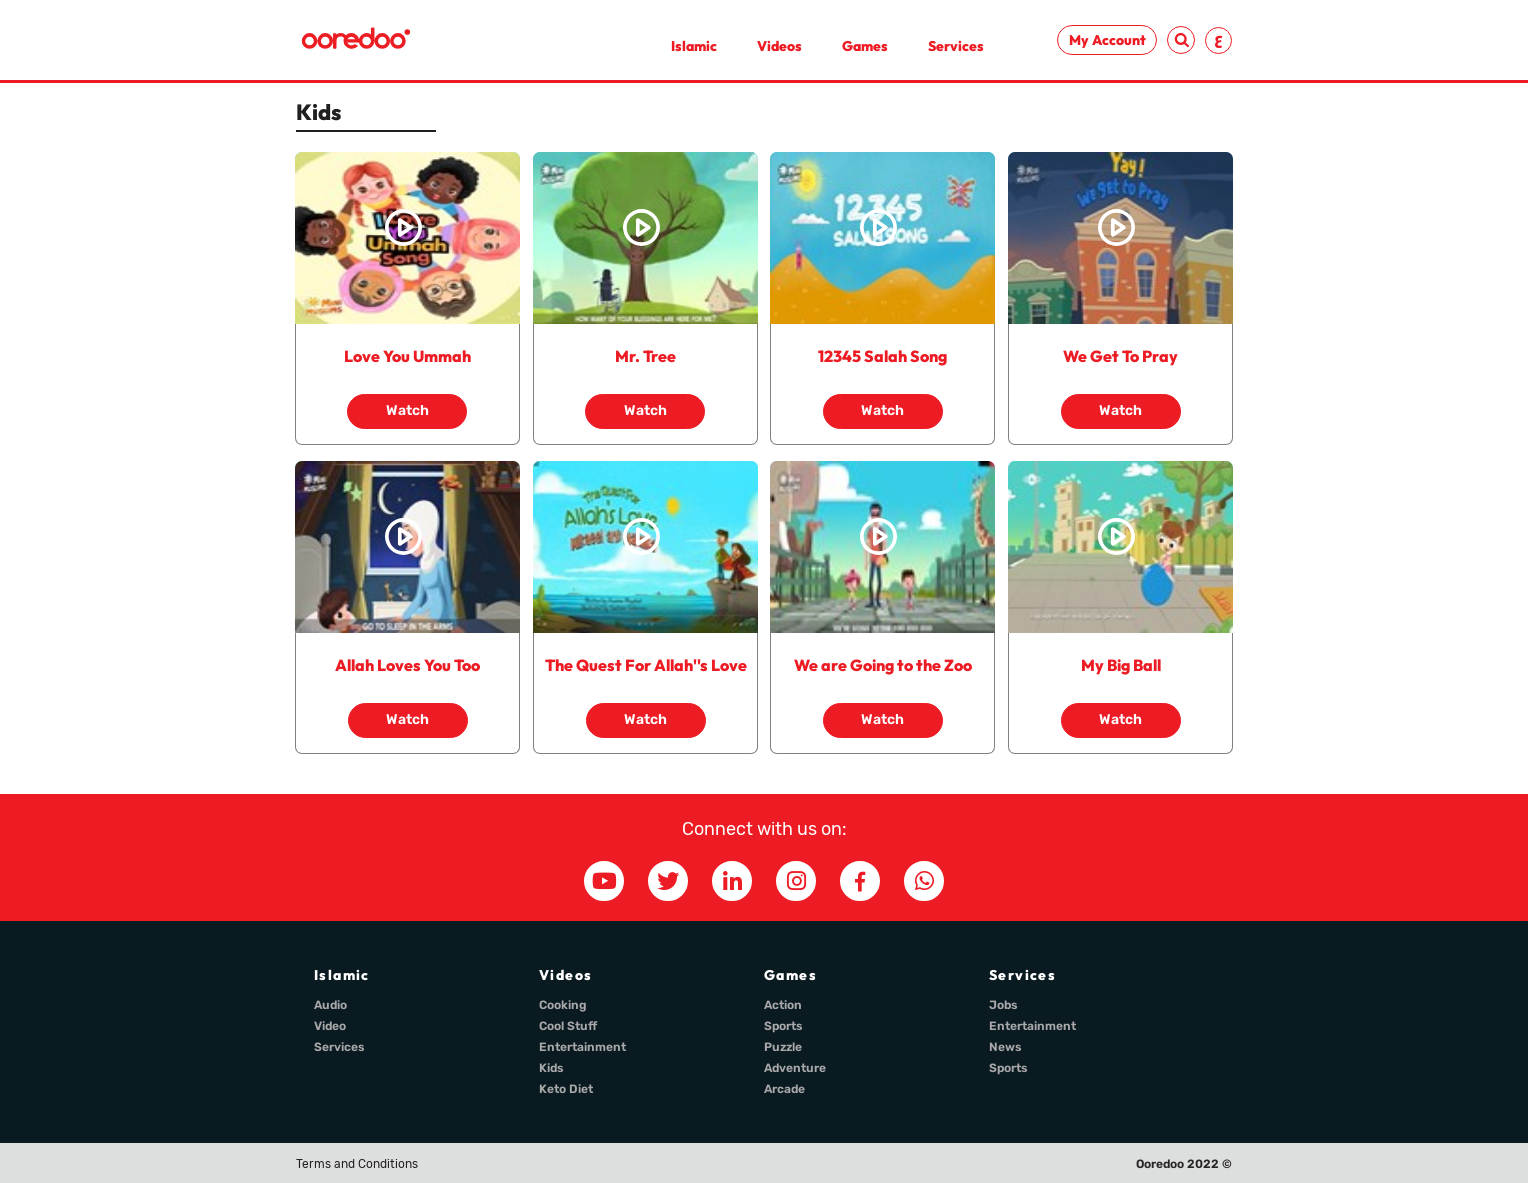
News (1005, 1047)
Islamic (694, 46)
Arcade (784, 1089)
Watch (407, 410)
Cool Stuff (568, 1026)
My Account (1107, 40)
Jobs (1003, 1005)
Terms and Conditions (357, 1164)
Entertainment (582, 1047)
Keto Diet (566, 1089)
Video (330, 1026)
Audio (330, 1005)
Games (865, 46)
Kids (551, 1068)
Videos (779, 46)
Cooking (563, 1005)
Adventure (795, 1068)
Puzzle (783, 1047)
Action (783, 1005)
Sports (783, 1026)
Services (956, 46)
